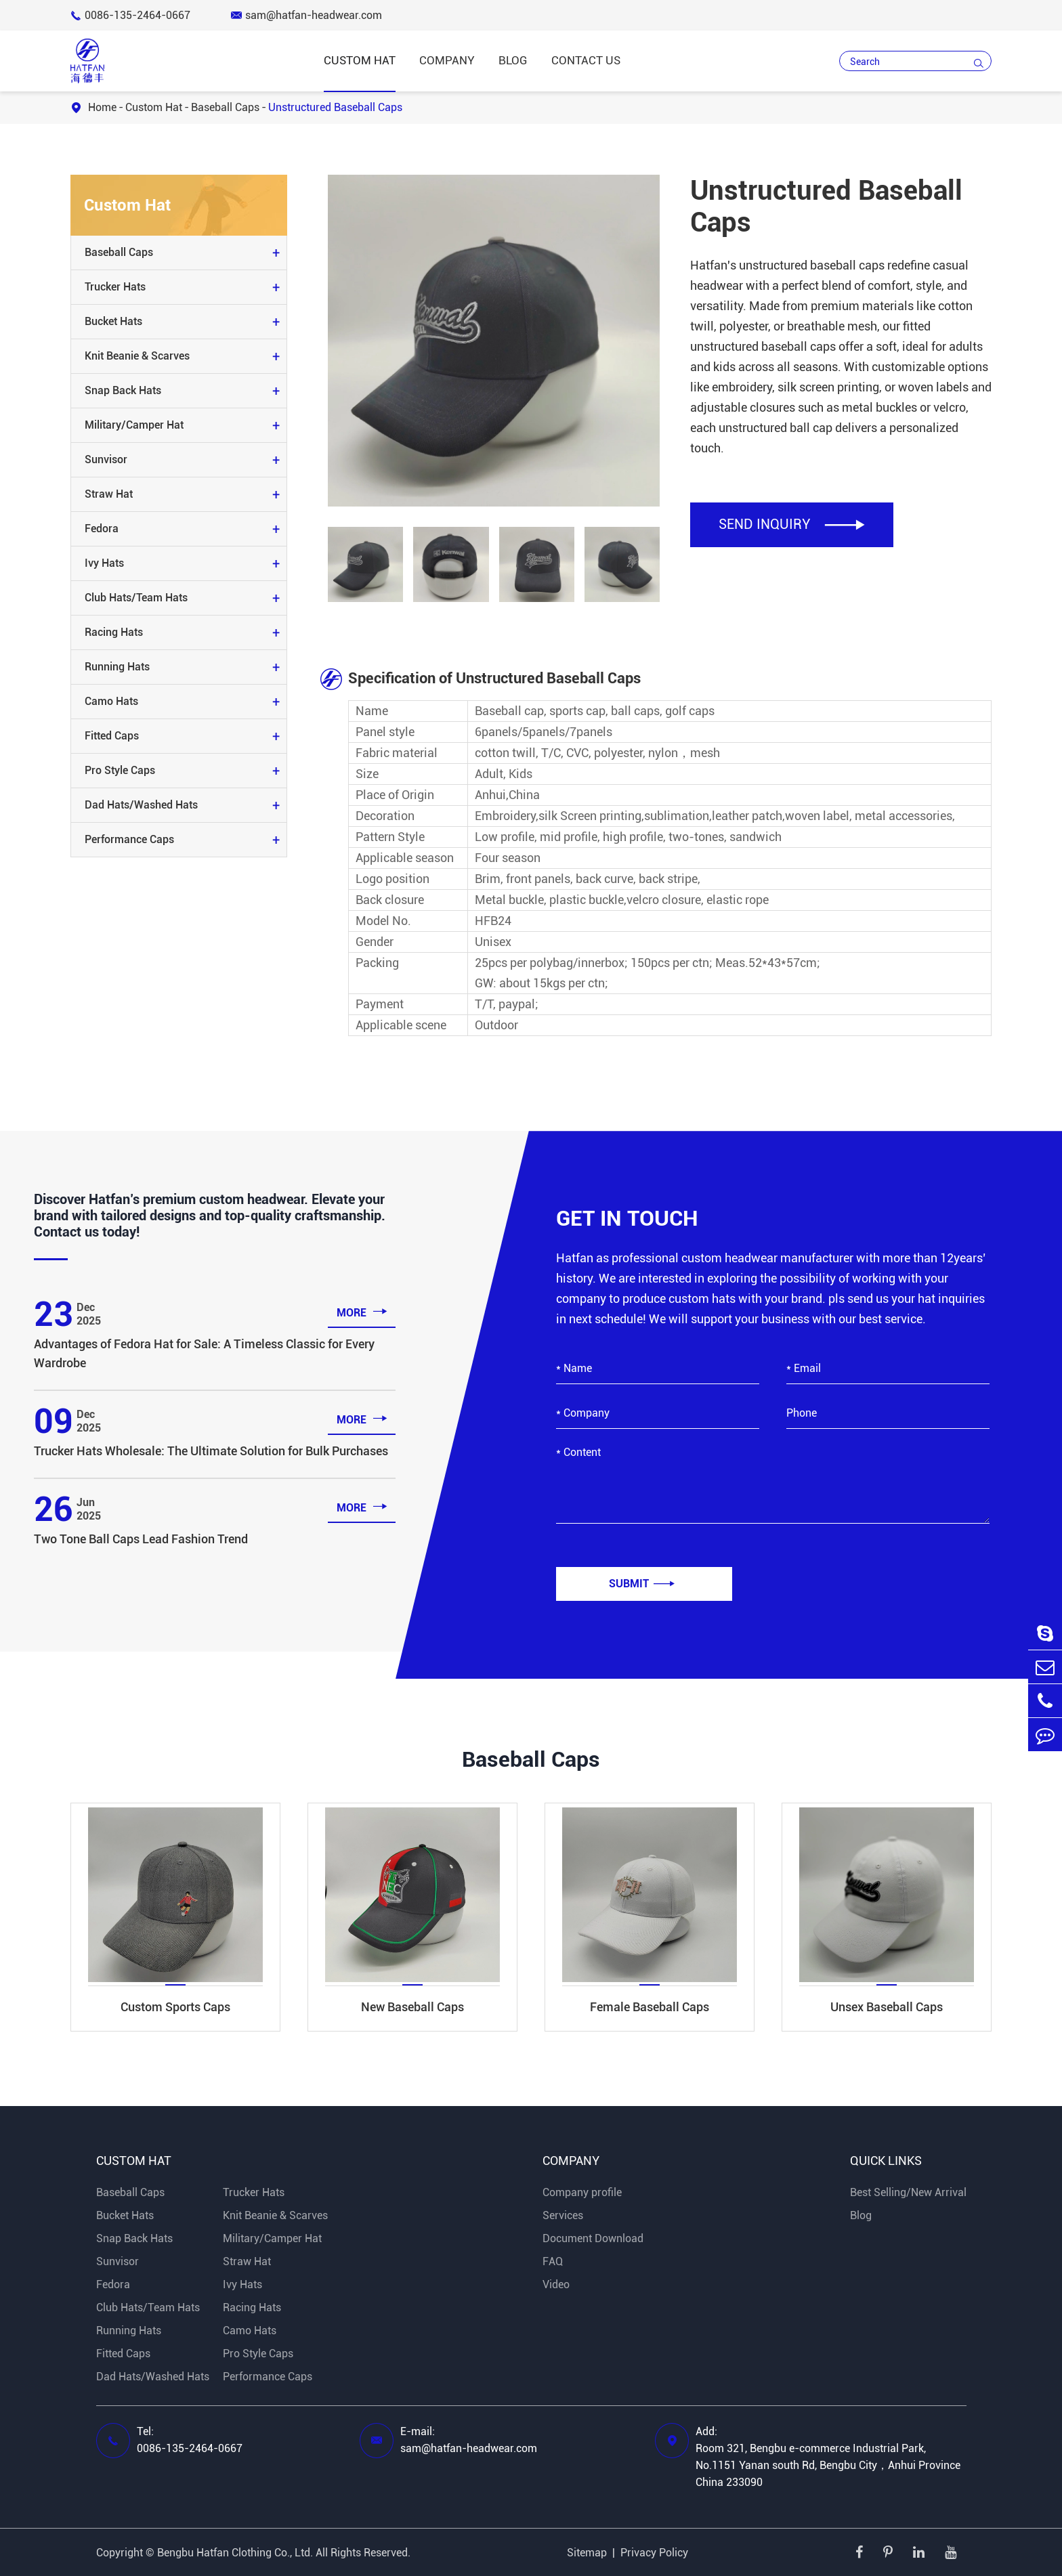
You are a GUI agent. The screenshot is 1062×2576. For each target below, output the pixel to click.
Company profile (582, 2192)
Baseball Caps (225, 107)
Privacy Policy (654, 2552)
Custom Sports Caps (175, 2007)
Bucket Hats (113, 321)
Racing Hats (114, 632)
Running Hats (117, 666)
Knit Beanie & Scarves (137, 355)
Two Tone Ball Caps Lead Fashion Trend (141, 1539)
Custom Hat (360, 60)
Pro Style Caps (120, 770)
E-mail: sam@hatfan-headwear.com (468, 2440)
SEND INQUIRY (792, 524)
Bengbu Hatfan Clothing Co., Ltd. (235, 2552)
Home (102, 107)
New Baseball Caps (412, 2007)
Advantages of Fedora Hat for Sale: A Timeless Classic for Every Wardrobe (204, 1353)
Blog (513, 60)
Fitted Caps (112, 735)
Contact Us (585, 60)
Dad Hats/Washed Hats (141, 804)
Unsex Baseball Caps (886, 2007)
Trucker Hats (115, 286)
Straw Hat (109, 494)
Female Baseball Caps (649, 2007)
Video (556, 2284)
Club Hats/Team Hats (136, 597)
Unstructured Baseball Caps (335, 107)
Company (447, 60)
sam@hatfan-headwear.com (306, 15)
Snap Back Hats (123, 390)
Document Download (593, 2238)
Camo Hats (111, 701)
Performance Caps (129, 839)
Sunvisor (106, 459)
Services (563, 2215)
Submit (642, 1584)
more (362, 1311)
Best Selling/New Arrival (908, 2192)
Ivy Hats (104, 563)
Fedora (102, 528)
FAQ (553, 2261)
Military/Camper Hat (134, 424)
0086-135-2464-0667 (130, 15)
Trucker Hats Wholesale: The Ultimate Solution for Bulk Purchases (211, 1451)
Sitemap (587, 2552)
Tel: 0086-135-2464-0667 (189, 2440)
